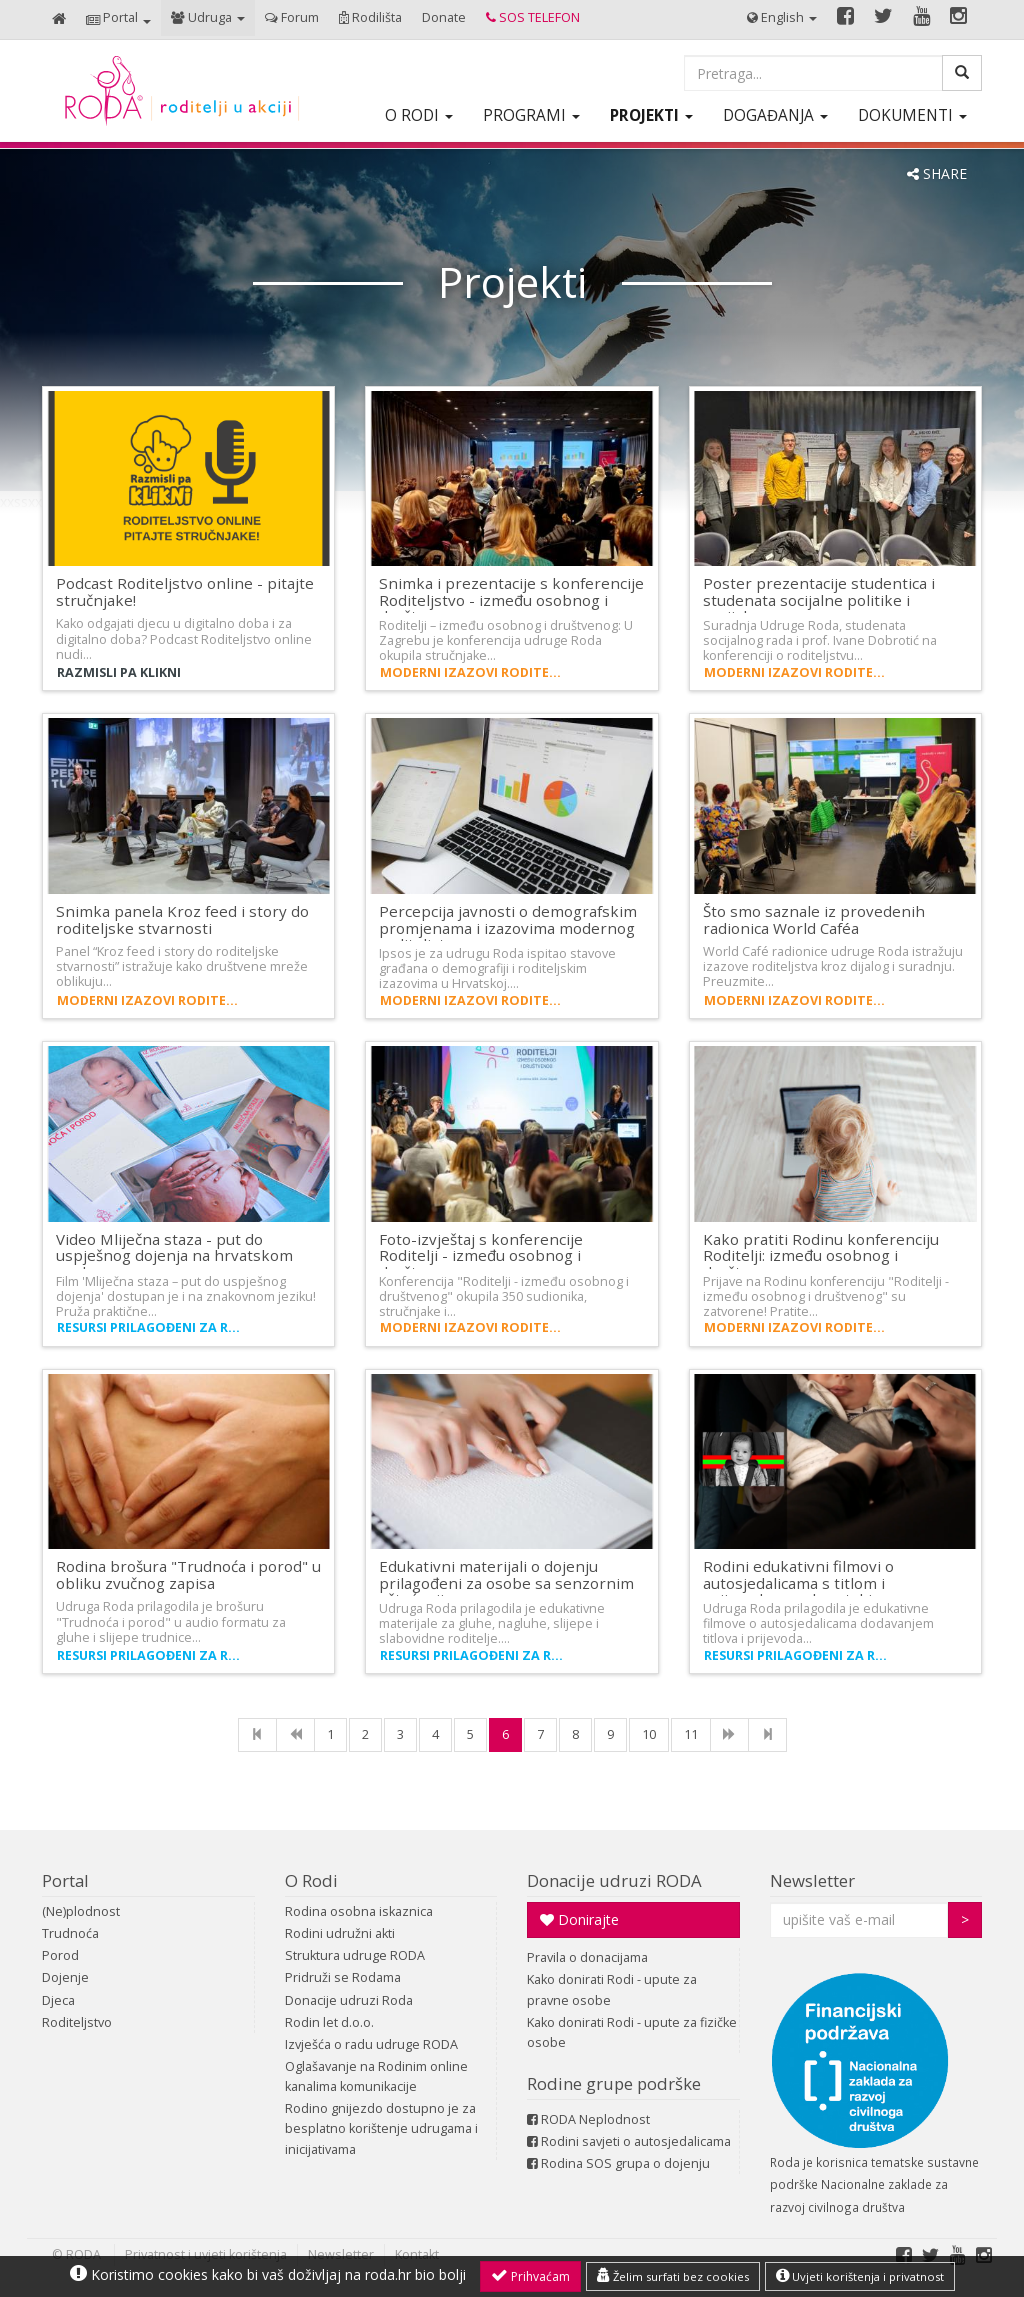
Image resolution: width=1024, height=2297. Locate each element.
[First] (257, 1735)
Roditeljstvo (77, 2022)
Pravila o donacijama (587, 1957)
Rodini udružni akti (340, 1933)
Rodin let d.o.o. (329, 2022)
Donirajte (579, 1919)
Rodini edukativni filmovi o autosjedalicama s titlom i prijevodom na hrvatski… (798, 1582)
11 (691, 1734)
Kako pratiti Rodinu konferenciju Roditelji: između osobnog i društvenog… (821, 1255)
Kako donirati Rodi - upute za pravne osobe (612, 1989)
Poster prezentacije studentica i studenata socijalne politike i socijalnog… (819, 599)
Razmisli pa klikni (119, 672)
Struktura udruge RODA (355, 1955)
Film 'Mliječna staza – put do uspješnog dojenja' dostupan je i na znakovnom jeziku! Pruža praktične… (186, 1296)
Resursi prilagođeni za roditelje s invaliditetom (151, 1327)
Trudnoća (70, 1933)
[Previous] (295, 1735)
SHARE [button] (937, 173)
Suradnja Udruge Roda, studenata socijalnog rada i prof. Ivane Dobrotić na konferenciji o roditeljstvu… (820, 640)
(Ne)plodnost (81, 1911)
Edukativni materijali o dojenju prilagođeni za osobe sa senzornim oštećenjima (506, 1582)
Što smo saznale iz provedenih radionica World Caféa (814, 919)
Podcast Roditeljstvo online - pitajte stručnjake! (185, 591)
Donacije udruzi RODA (614, 1880)
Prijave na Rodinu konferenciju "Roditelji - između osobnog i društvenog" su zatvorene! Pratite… (826, 1296)
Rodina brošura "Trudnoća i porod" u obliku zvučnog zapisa (188, 1574)
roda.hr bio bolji (415, 2274)
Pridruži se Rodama (343, 1977)
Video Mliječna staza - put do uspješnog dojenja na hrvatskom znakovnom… (174, 1255)
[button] (118, 19)
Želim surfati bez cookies (673, 2276)
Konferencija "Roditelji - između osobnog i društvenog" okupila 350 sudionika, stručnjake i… (504, 1296)
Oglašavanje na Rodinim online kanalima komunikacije (376, 2076)
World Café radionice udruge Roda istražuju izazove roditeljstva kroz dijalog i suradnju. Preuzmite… (833, 966)
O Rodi (311, 1880)
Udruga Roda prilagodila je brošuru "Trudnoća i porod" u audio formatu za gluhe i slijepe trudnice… (171, 1621)
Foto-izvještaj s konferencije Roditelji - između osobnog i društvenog (481, 1255)
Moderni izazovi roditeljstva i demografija (474, 672)
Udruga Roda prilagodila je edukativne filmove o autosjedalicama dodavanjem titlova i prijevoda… (818, 1623)
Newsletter (812, 1880)
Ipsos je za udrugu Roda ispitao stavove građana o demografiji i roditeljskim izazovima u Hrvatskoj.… (497, 968)
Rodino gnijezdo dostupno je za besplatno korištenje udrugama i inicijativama (381, 2128)
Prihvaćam (530, 2276)
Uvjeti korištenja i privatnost (860, 2276)
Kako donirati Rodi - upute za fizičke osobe (632, 2032)
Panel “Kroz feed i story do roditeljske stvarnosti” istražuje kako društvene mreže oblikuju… (182, 966)
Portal (65, 1880)
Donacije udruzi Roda (349, 2000)
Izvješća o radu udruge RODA (371, 2044)
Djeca (58, 2000)
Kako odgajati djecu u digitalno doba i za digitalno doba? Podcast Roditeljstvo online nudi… (184, 638)
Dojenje (65, 1977)
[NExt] (729, 1735)
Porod (60, 1955)
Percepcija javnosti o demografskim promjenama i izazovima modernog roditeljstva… (508, 927)
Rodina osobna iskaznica (359, 1911)
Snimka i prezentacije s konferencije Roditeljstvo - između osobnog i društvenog (511, 599)
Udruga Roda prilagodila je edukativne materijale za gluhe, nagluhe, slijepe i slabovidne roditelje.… (492, 1623)
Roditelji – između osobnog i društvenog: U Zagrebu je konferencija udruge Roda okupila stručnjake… (506, 640)
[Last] (767, 1735)
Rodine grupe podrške (614, 2083)
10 (649, 1734)
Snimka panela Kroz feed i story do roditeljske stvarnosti (182, 919)
